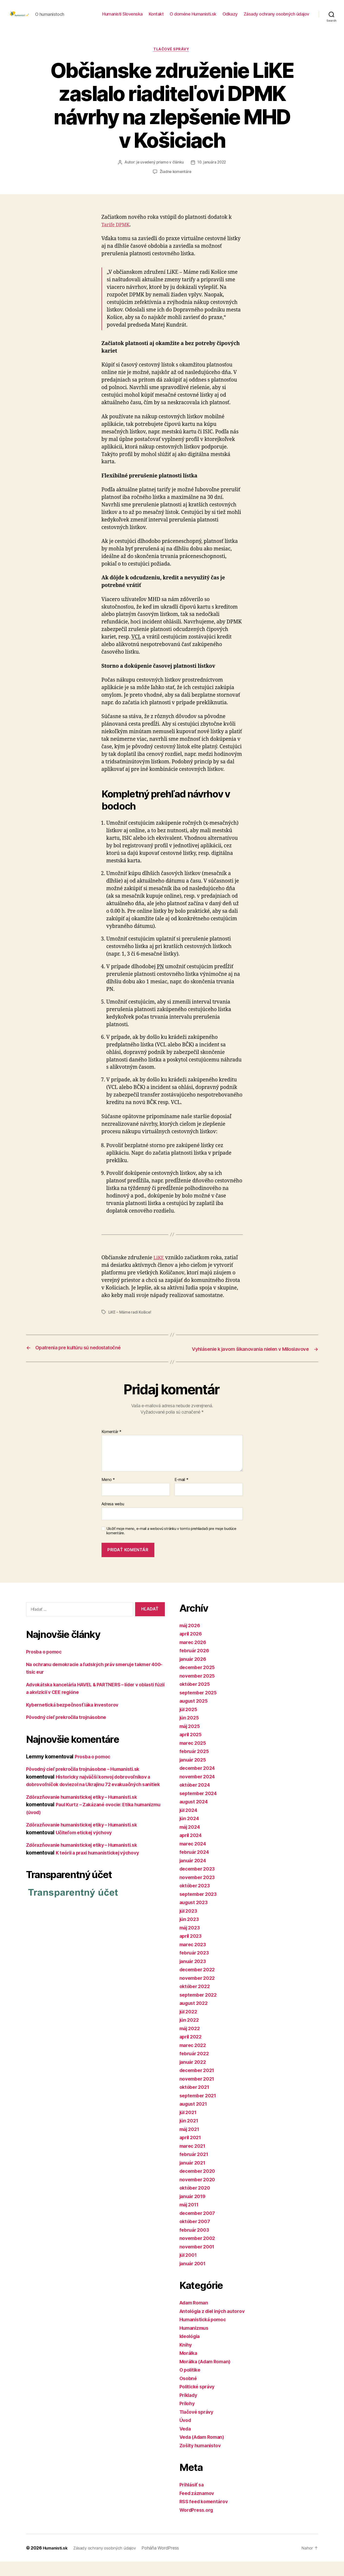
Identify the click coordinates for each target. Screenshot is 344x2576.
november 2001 (198, 2261)
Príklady (189, 2409)
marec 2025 (193, 1757)
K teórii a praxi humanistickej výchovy (102, 1875)
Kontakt (156, 17)
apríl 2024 (191, 1849)
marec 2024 (194, 1858)
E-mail (181, 1494)
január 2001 (193, 2278)
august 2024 (195, 1816)
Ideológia (191, 2351)
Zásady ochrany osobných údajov (276, 17)
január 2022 (194, 2076)
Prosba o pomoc (45, 1666)
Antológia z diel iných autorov (215, 2325)
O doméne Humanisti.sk (193, 17)
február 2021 (195, 2168)
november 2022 (198, 1992)
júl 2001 (189, 2269)
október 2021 (195, 2101)
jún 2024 (190, 1833)
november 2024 (198, 1791)
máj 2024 (191, 1841)
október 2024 (196, 1799)
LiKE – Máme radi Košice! (130, 1319)
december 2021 (198, 2085)
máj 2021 (190, 2143)
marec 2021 (193, 2160)
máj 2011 (190, 2219)
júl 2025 (189, 1723)
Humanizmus (195, 2342)
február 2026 (195, 1665)
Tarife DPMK (117, 232)
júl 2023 (189, 1925)
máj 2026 (191, 1639)
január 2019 (193, 2210)
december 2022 (199, 1984)
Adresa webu (113, 1518)
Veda (185, 2443)
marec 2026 (194, 1656)
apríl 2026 (191, 1648)
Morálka (189, 2367)
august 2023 (194, 1917)
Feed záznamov (198, 2507)
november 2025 (198, 1690)
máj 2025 (190, 1740)
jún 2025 (190, 1732)
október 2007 (196, 2236)
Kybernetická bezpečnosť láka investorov (76, 1719)
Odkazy (230, 17)
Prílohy (187, 2418)
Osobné (188, 2392)
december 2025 (199, 1682)
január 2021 (193, 2177)
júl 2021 (189, 2126)
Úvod (185, 2434)
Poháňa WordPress (167, 2562)
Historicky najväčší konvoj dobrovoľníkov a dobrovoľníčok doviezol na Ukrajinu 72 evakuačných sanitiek (93, 1798)
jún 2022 (190, 2034)
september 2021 (199, 2110)
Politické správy (198, 2401)
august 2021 (194, 2118)
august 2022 (194, 2017)
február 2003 (195, 2244)
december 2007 (199, 2227)
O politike (191, 2384)
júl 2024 (189, 1824)
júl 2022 (189, 2026)
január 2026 (194, 1673)
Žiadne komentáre (175, 179)
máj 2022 (190, 2042)
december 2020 (199, 2185)
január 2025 (194, 1774)
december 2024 (199, 1782)
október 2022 (196, 2001)
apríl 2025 (191, 1749)
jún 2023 (190, 1933)
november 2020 (198, 2194)
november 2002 (198, 2252)
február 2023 (195, 1967)
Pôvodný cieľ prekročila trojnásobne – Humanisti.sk (88, 1783)
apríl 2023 (191, 1950)
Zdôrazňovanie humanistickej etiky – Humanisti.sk (87, 1819)
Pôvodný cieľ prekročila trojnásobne (70, 1731)
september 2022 (199, 2009)
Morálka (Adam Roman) (207, 2376)
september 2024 (199, 1807)
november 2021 (198, 2093)
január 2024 (194, 1875)
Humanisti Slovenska (122, 17)
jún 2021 (189, 2135)
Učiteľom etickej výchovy (87, 1854)
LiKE (159, 1265)
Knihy (186, 2359)
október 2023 (196, 1900)
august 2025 (194, 1715)
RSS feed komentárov (205, 2516)
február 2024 (195, 1866)
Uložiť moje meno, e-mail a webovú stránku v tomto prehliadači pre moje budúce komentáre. (171, 1545)
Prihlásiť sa (192, 2499)
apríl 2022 (191, 2051)
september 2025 (199, 1707)
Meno (108, 1494)
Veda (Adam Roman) (204, 2451)
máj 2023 (190, 1942)
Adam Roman (195, 2317)
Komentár (111, 1446)
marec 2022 (193, 2059)
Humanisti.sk (56, 2562)
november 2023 (198, 1891)
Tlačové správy (172, 57)
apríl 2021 (191, 2152)
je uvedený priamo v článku (159, 170)
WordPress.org (197, 2524)
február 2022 (195, 2068)
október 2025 (196, 1698)
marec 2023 (193, 1958)
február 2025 (195, 1766)
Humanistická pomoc (204, 2334)
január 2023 (194, 1975)
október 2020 (196, 2202)
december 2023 (199, 1883)
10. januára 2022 (212, 170)
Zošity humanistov (201, 2460)
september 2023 (199, 1908)
